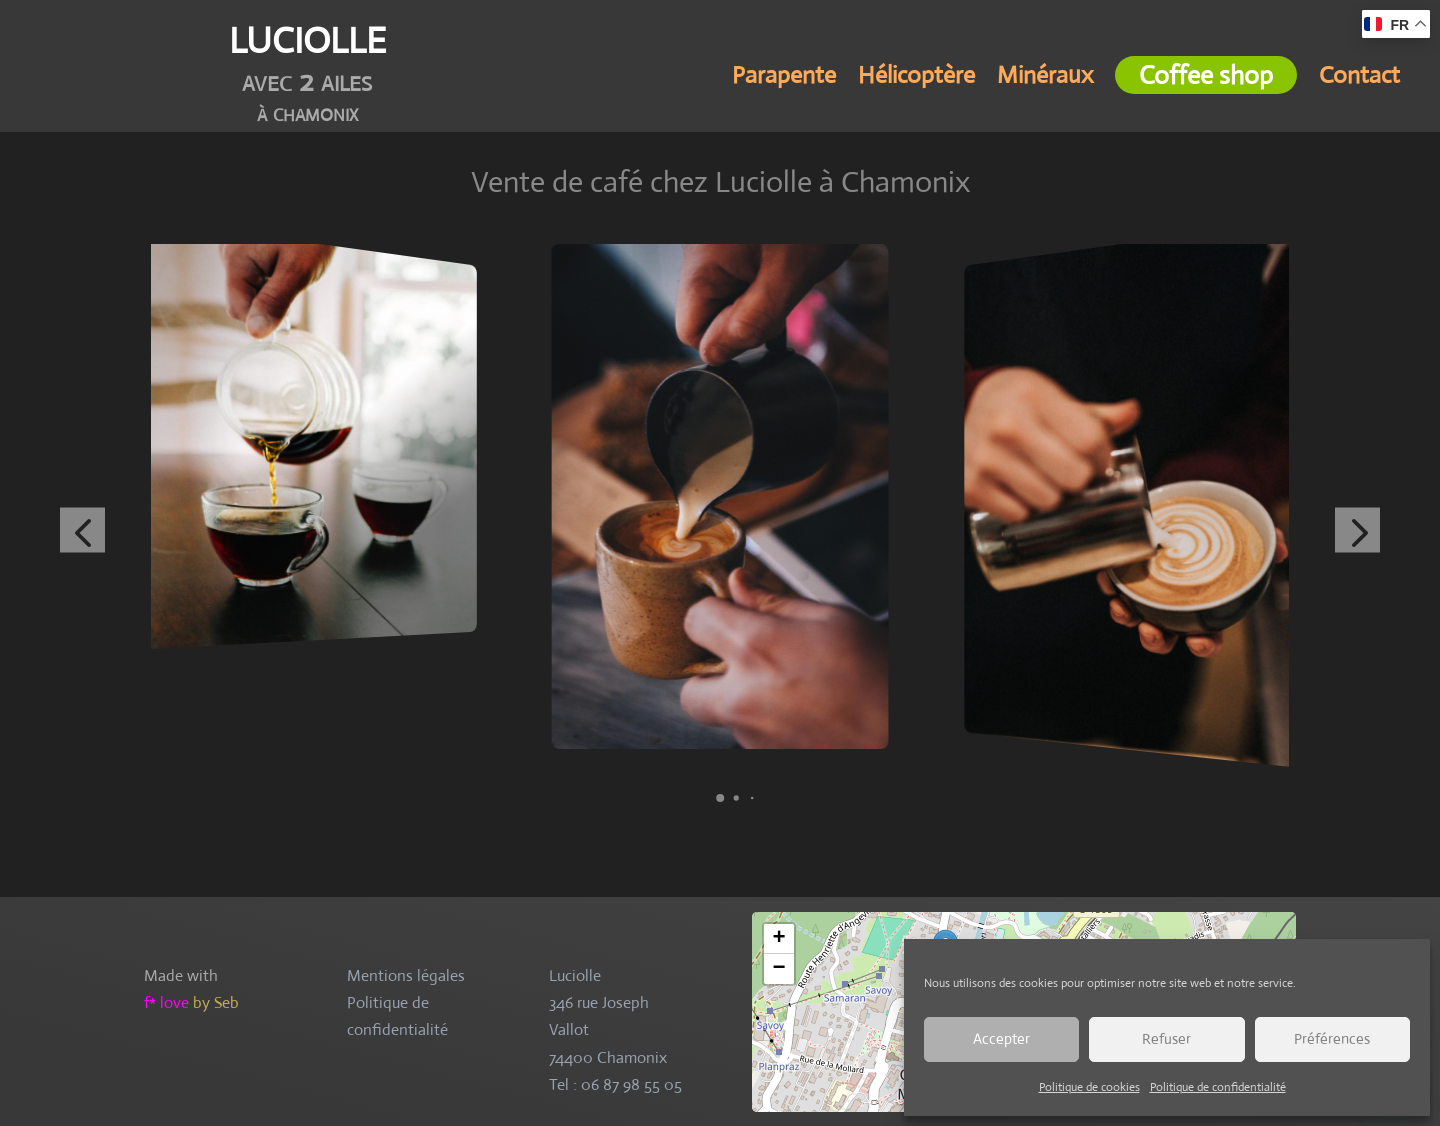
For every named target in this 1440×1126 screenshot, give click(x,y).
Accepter (1001, 1038)
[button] (720, 798)
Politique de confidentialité (1218, 1087)
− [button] (779, 969)
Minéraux (1045, 79)
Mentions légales (406, 975)
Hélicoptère (916, 79)
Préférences (1332, 1038)
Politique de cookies (1089, 1087)
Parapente (784, 79)
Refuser (1166, 1038)
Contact (1359, 79)
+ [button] (779, 939)
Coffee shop (1206, 75)
